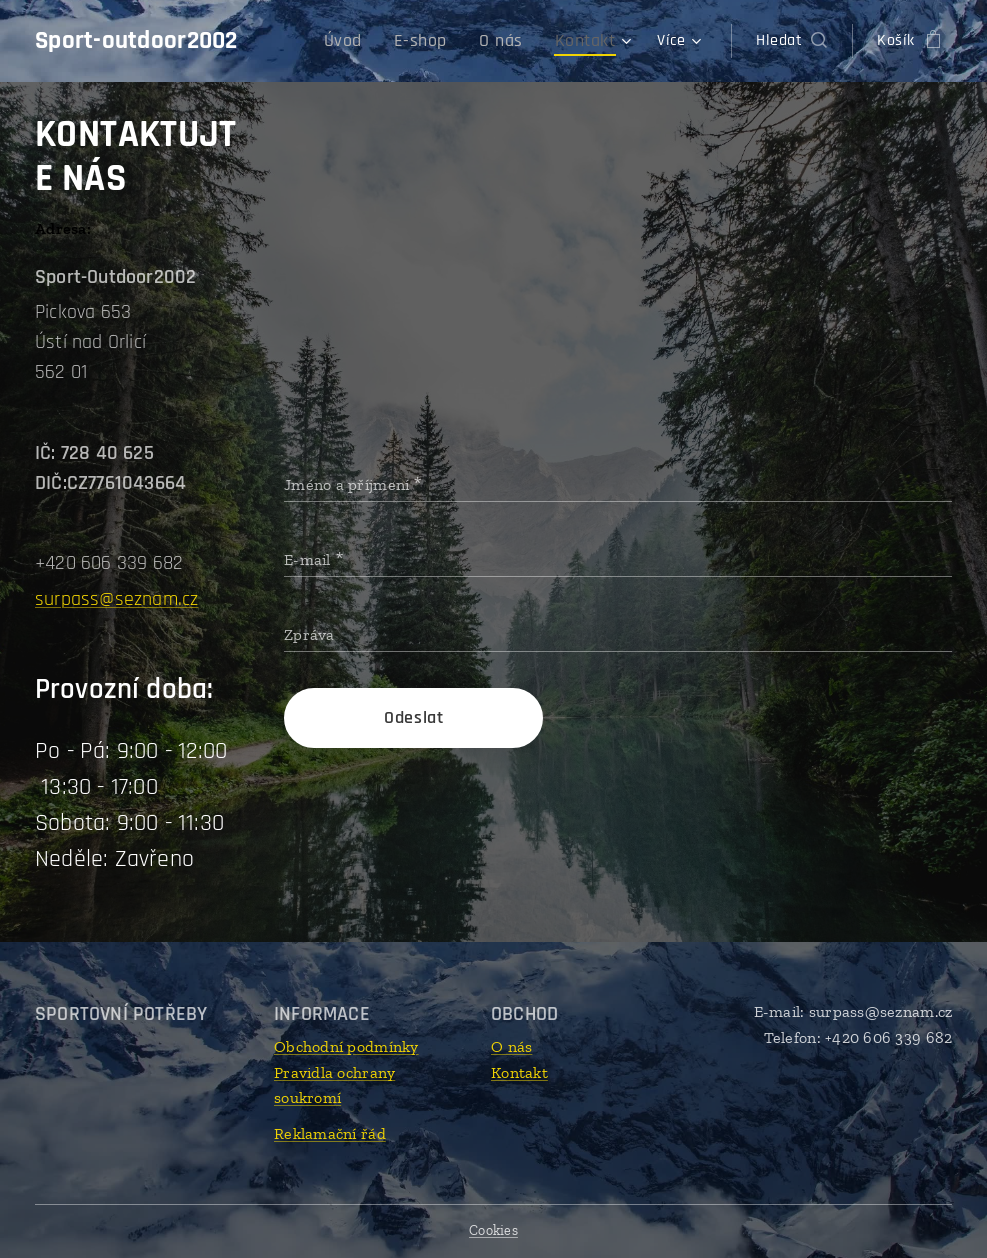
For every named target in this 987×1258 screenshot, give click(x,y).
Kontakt (519, 1072)
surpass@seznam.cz (116, 599)
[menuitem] (367, 41)
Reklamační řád (330, 1133)
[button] (791, 41)
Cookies (493, 1230)
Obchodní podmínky (346, 1046)
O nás (511, 1046)
